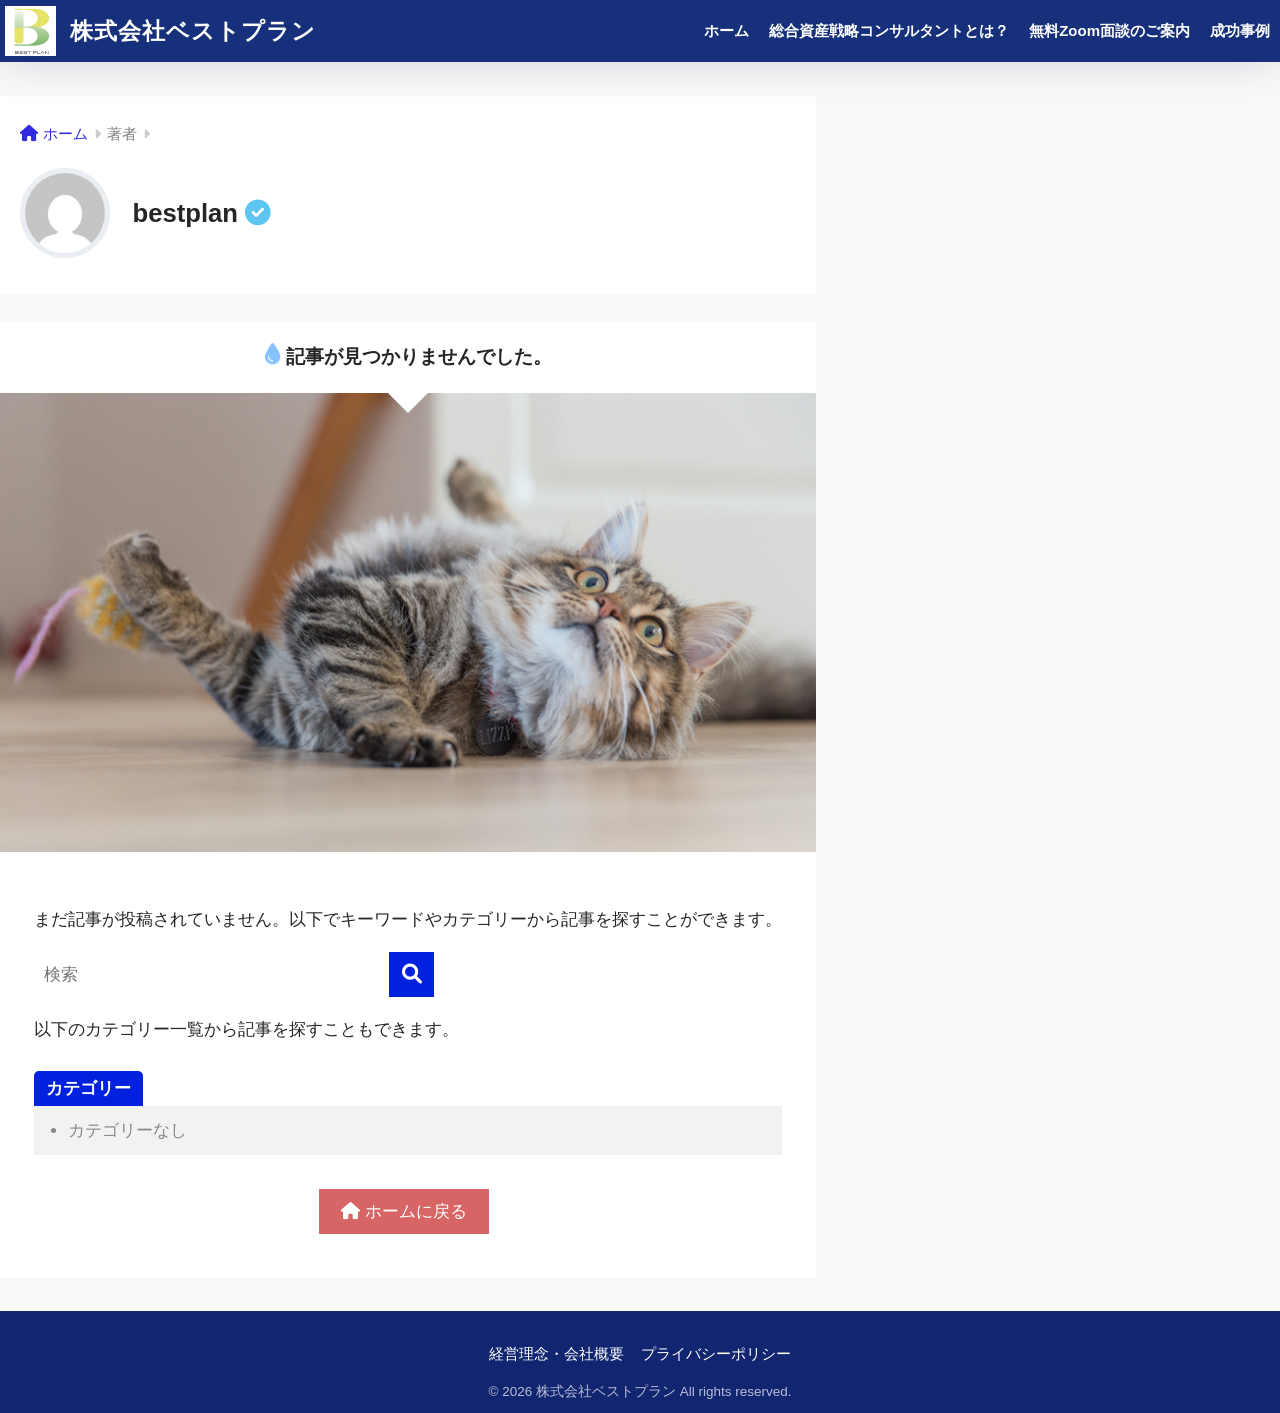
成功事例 (1240, 30)
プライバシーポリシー (716, 1354)
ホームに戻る (404, 1211)
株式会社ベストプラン (160, 31)
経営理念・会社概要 (556, 1354)
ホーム (726, 30)
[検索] (411, 974)
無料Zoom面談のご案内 (1109, 30)
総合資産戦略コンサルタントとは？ (889, 30)
